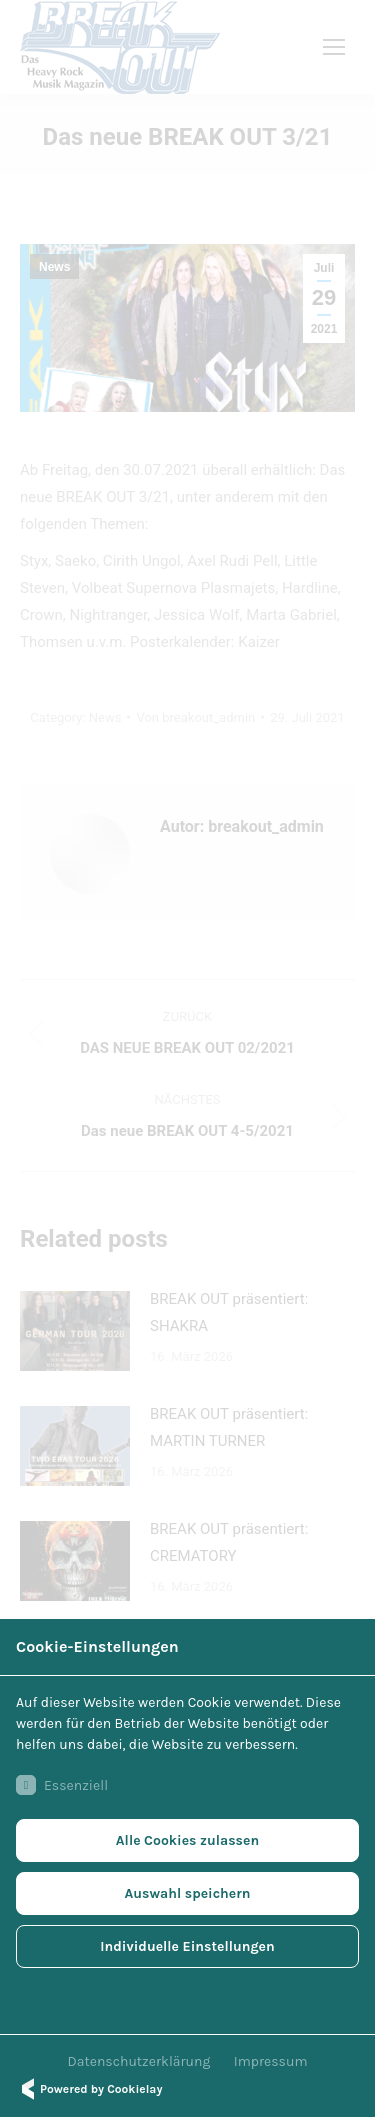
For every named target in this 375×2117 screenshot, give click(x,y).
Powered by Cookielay (89, 2089)
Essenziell (62, 1785)
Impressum (271, 2061)
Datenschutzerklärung (139, 2061)
